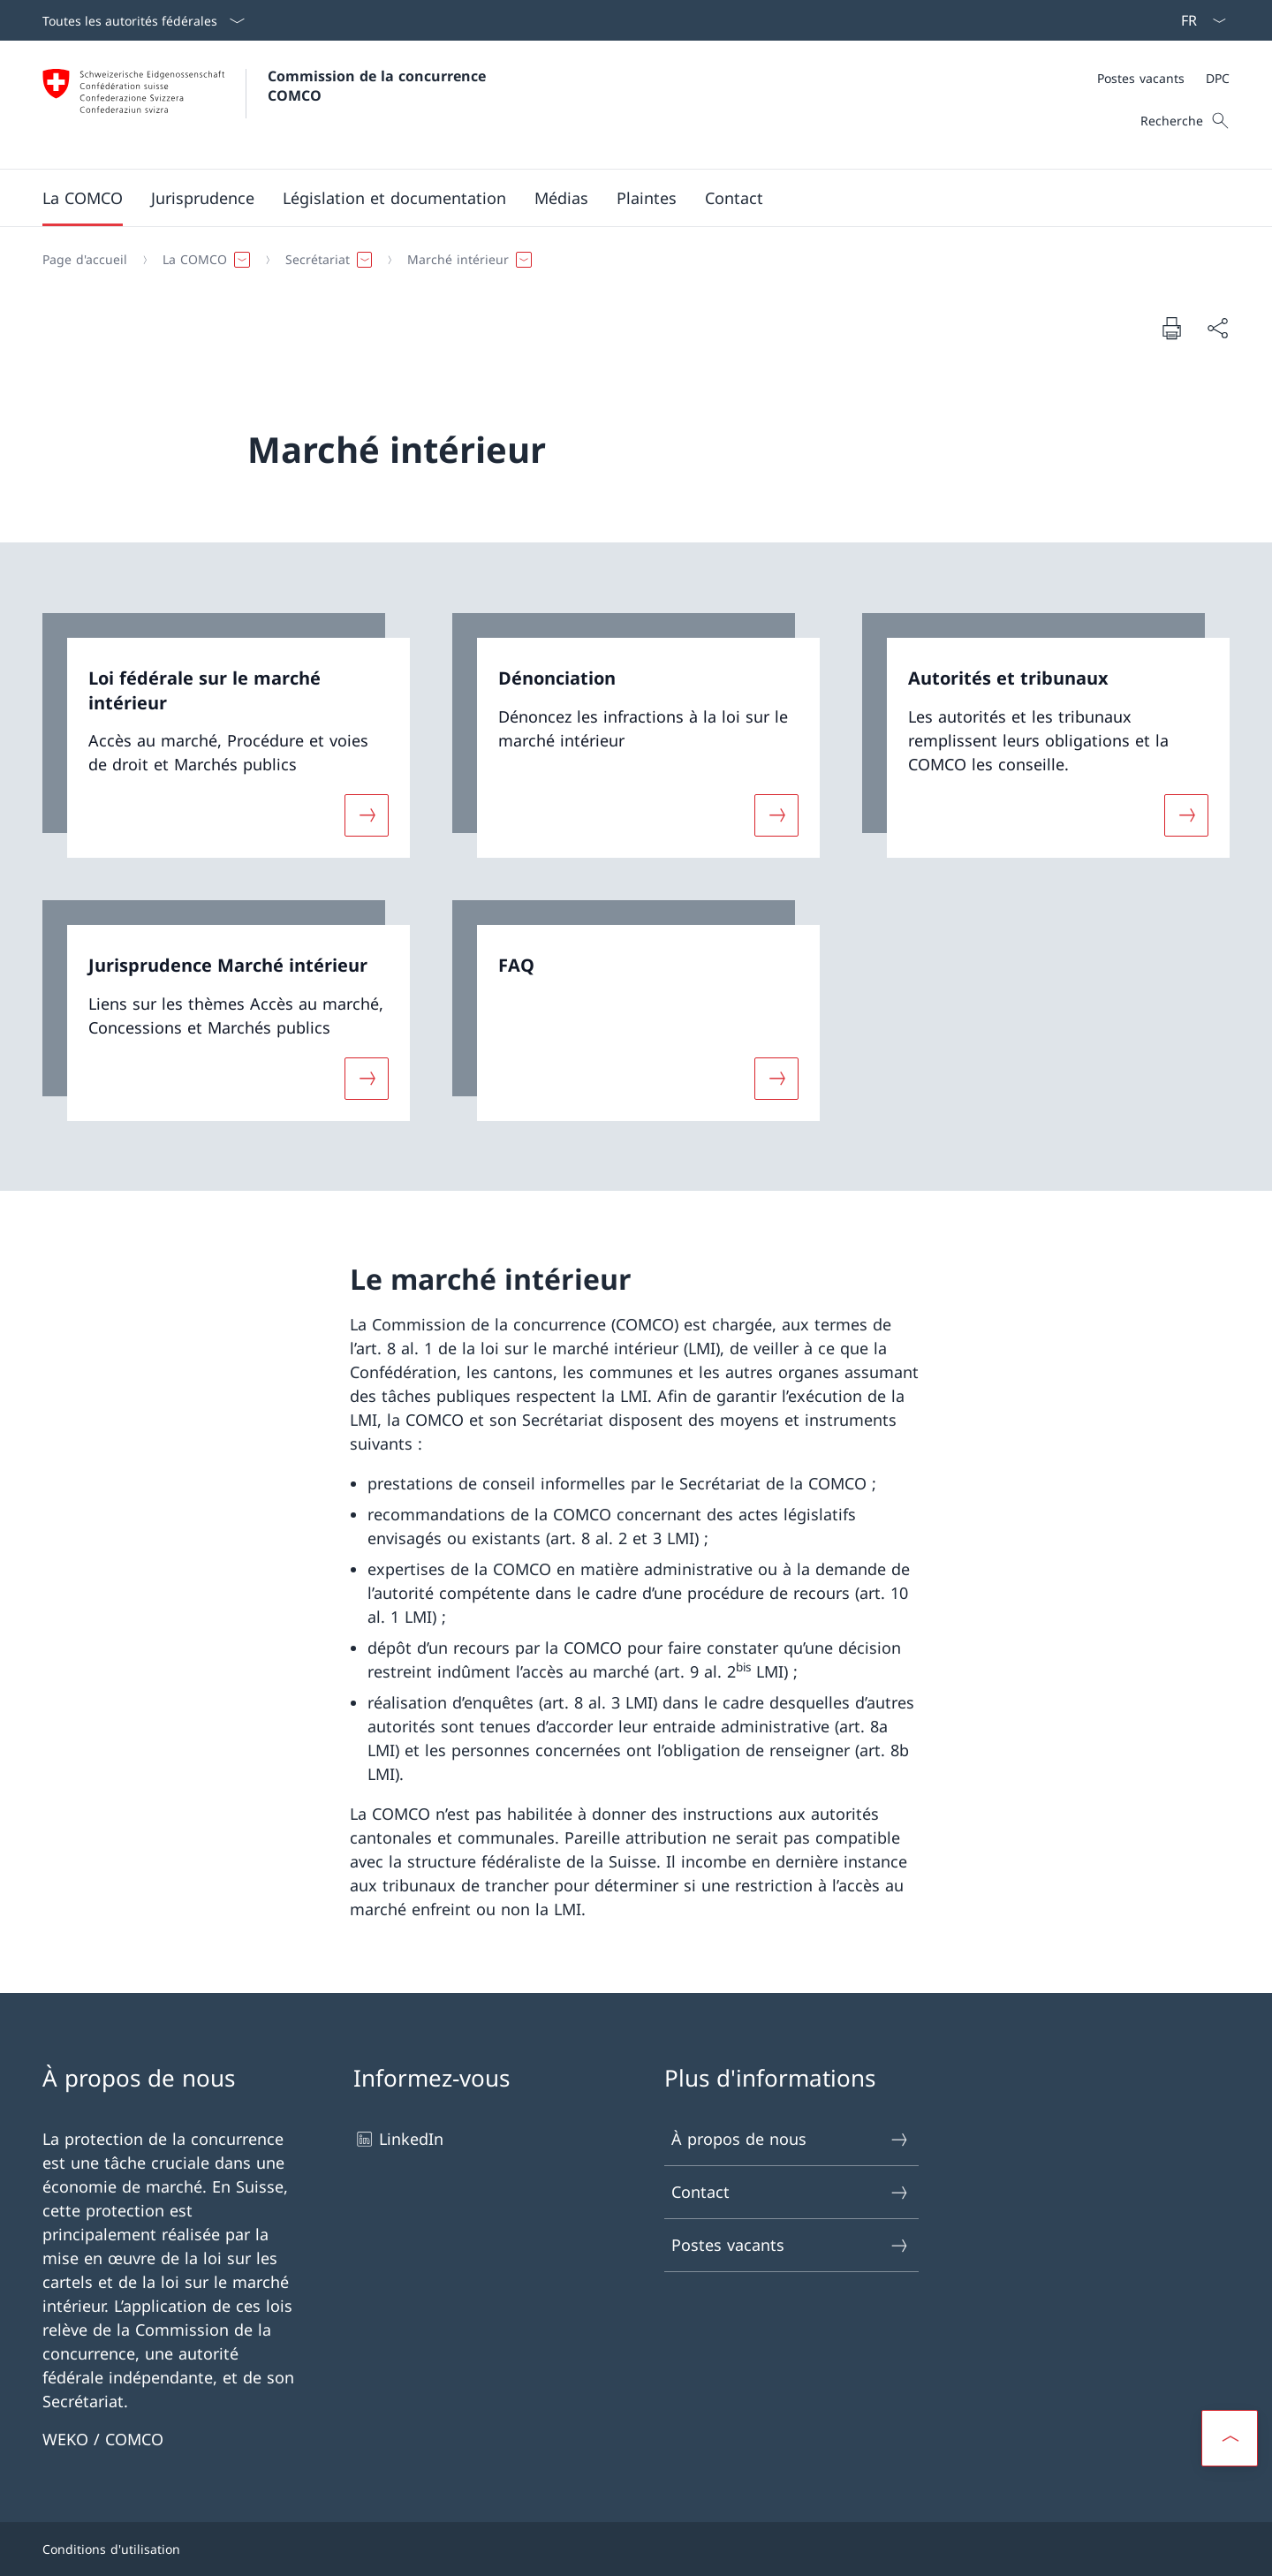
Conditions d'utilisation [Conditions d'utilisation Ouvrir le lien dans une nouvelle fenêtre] (111, 2549)
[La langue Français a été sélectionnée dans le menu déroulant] (1198, 20)
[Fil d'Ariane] (629, 260)
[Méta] (1163, 78)
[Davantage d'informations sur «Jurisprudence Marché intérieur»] (366, 1078)
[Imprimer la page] (1171, 328)
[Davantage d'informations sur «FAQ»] (776, 1078)
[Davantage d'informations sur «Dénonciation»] (776, 815)
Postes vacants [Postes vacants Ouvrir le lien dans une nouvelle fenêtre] (790, 2245)
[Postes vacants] (1140, 78)
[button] (82, 198)
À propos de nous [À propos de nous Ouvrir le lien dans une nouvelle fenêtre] (790, 2139)
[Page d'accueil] (84, 260)
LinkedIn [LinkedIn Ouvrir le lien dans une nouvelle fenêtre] (398, 2139)
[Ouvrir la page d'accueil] (266, 104)
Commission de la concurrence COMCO (379, 85)
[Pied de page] (636, 2549)
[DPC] (1217, 78)
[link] (226, 735)
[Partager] (1217, 328)
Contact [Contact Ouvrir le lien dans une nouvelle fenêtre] (790, 2192)
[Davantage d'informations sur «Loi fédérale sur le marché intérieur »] (366, 815)
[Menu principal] (621, 198)
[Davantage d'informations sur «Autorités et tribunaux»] (1186, 815)
